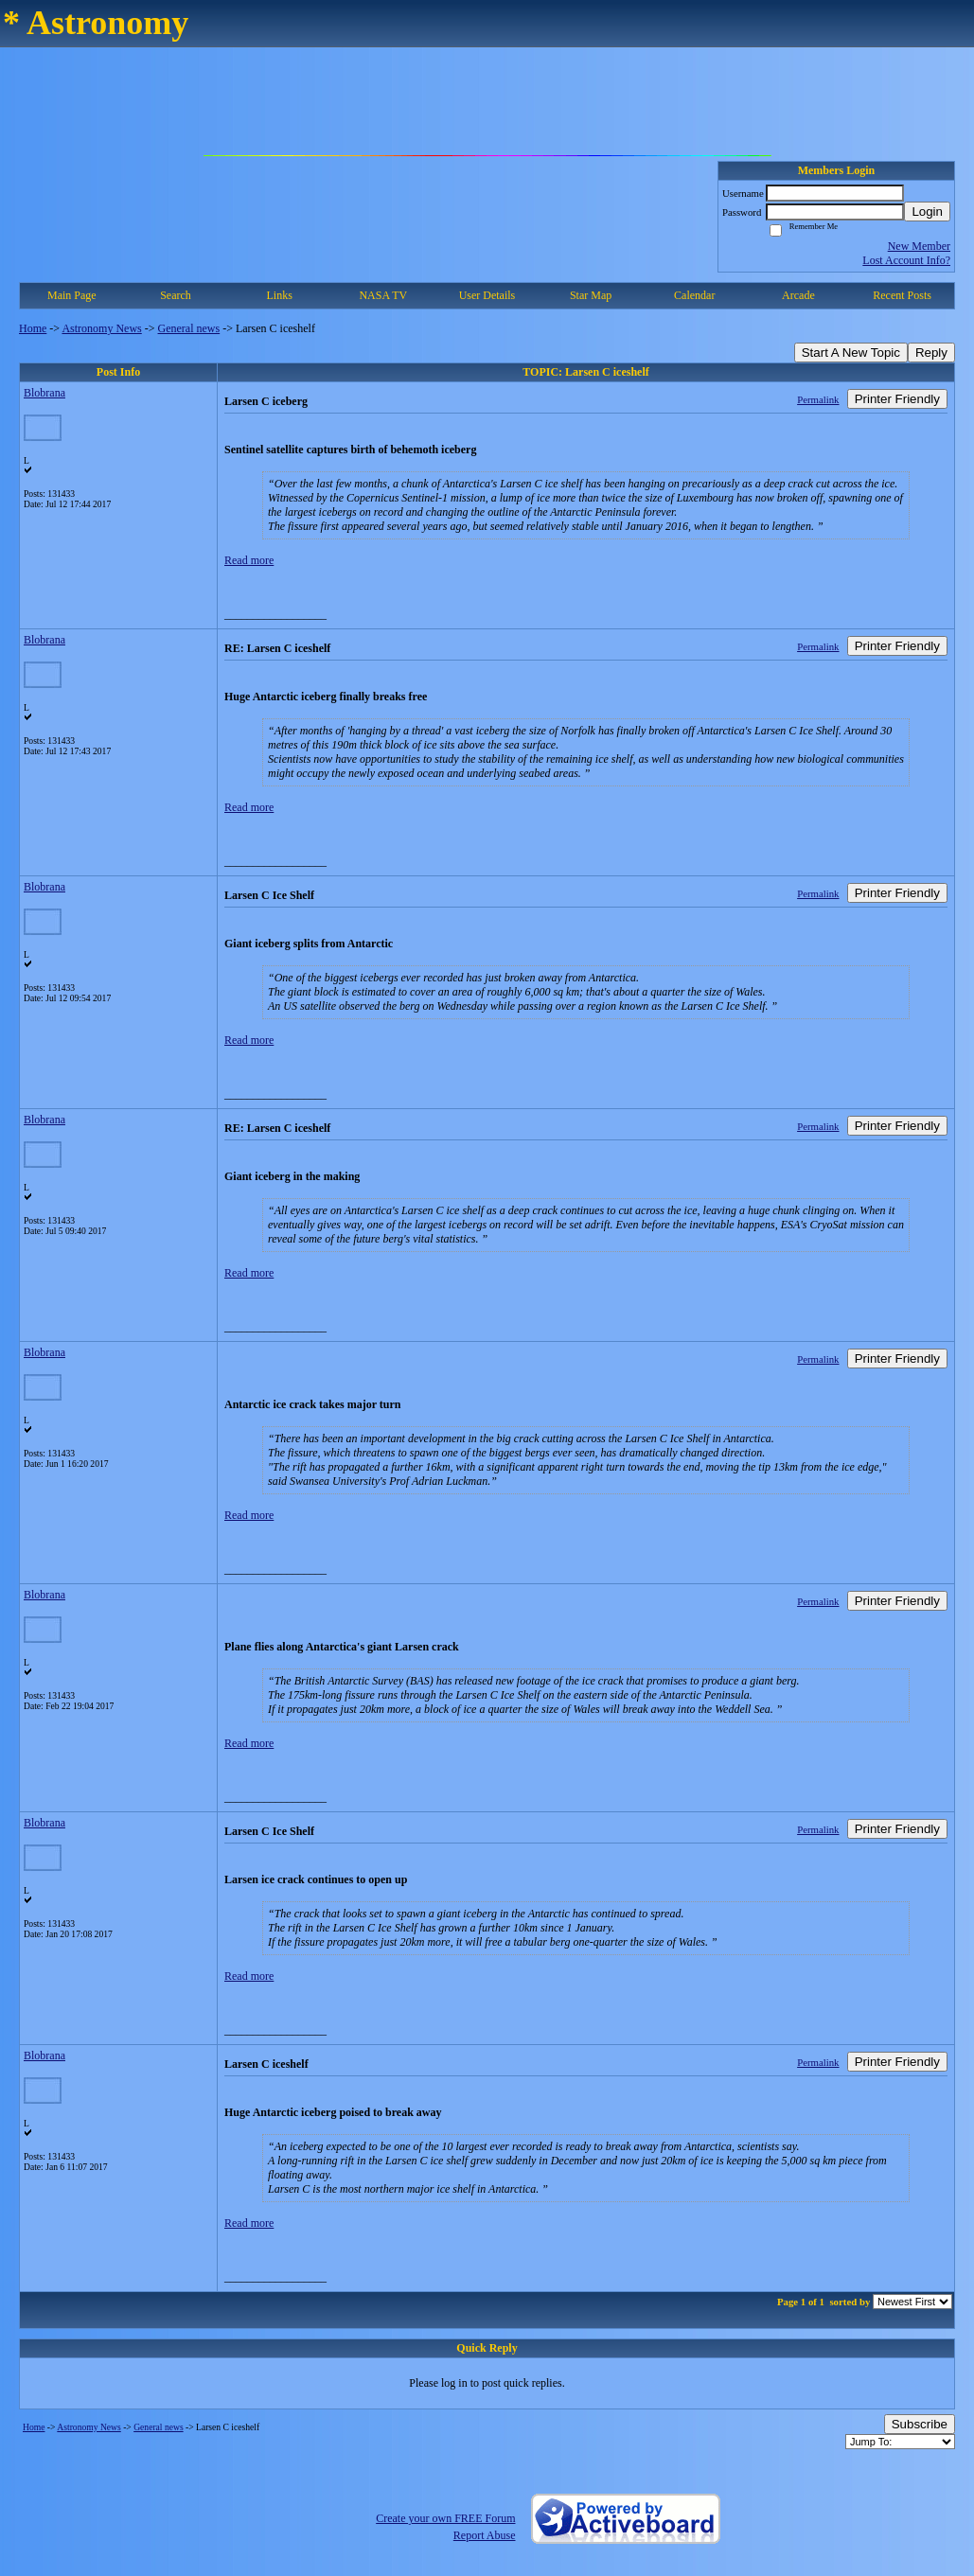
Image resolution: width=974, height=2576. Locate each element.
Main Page (72, 295)
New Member (919, 246)
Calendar (694, 295)
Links (279, 295)
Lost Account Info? (906, 260)
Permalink (818, 399)
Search (175, 295)
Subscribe (919, 2424)
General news (189, 328)
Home (32, 328)
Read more (249, 560)
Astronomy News (101, 328)
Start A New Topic (851, 352)
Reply (931, 352)
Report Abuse (484, 2535)
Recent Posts (902, 295)
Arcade (798, 295)
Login (927, 211)
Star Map (590, 295)
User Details (487, 295)
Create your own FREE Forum (445, 2518)
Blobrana (44, 392)
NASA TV (383, 295)
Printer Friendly (897, 399)
